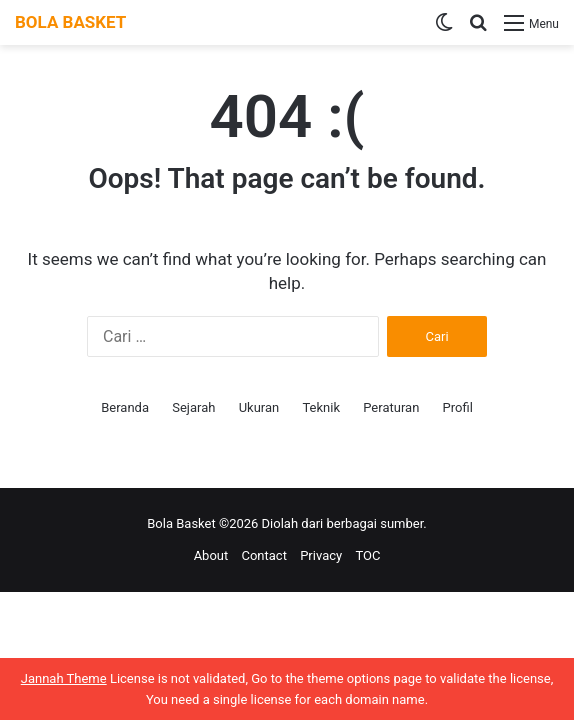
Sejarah (193, 407)
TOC (367, 555)
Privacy (321, 555)
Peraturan (391, 407)
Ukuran (259, 407)
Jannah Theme (64, 678)
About (211, 555)
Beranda (125, 407)
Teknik (321, 407)
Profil (458, 407)
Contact (263, 555)
